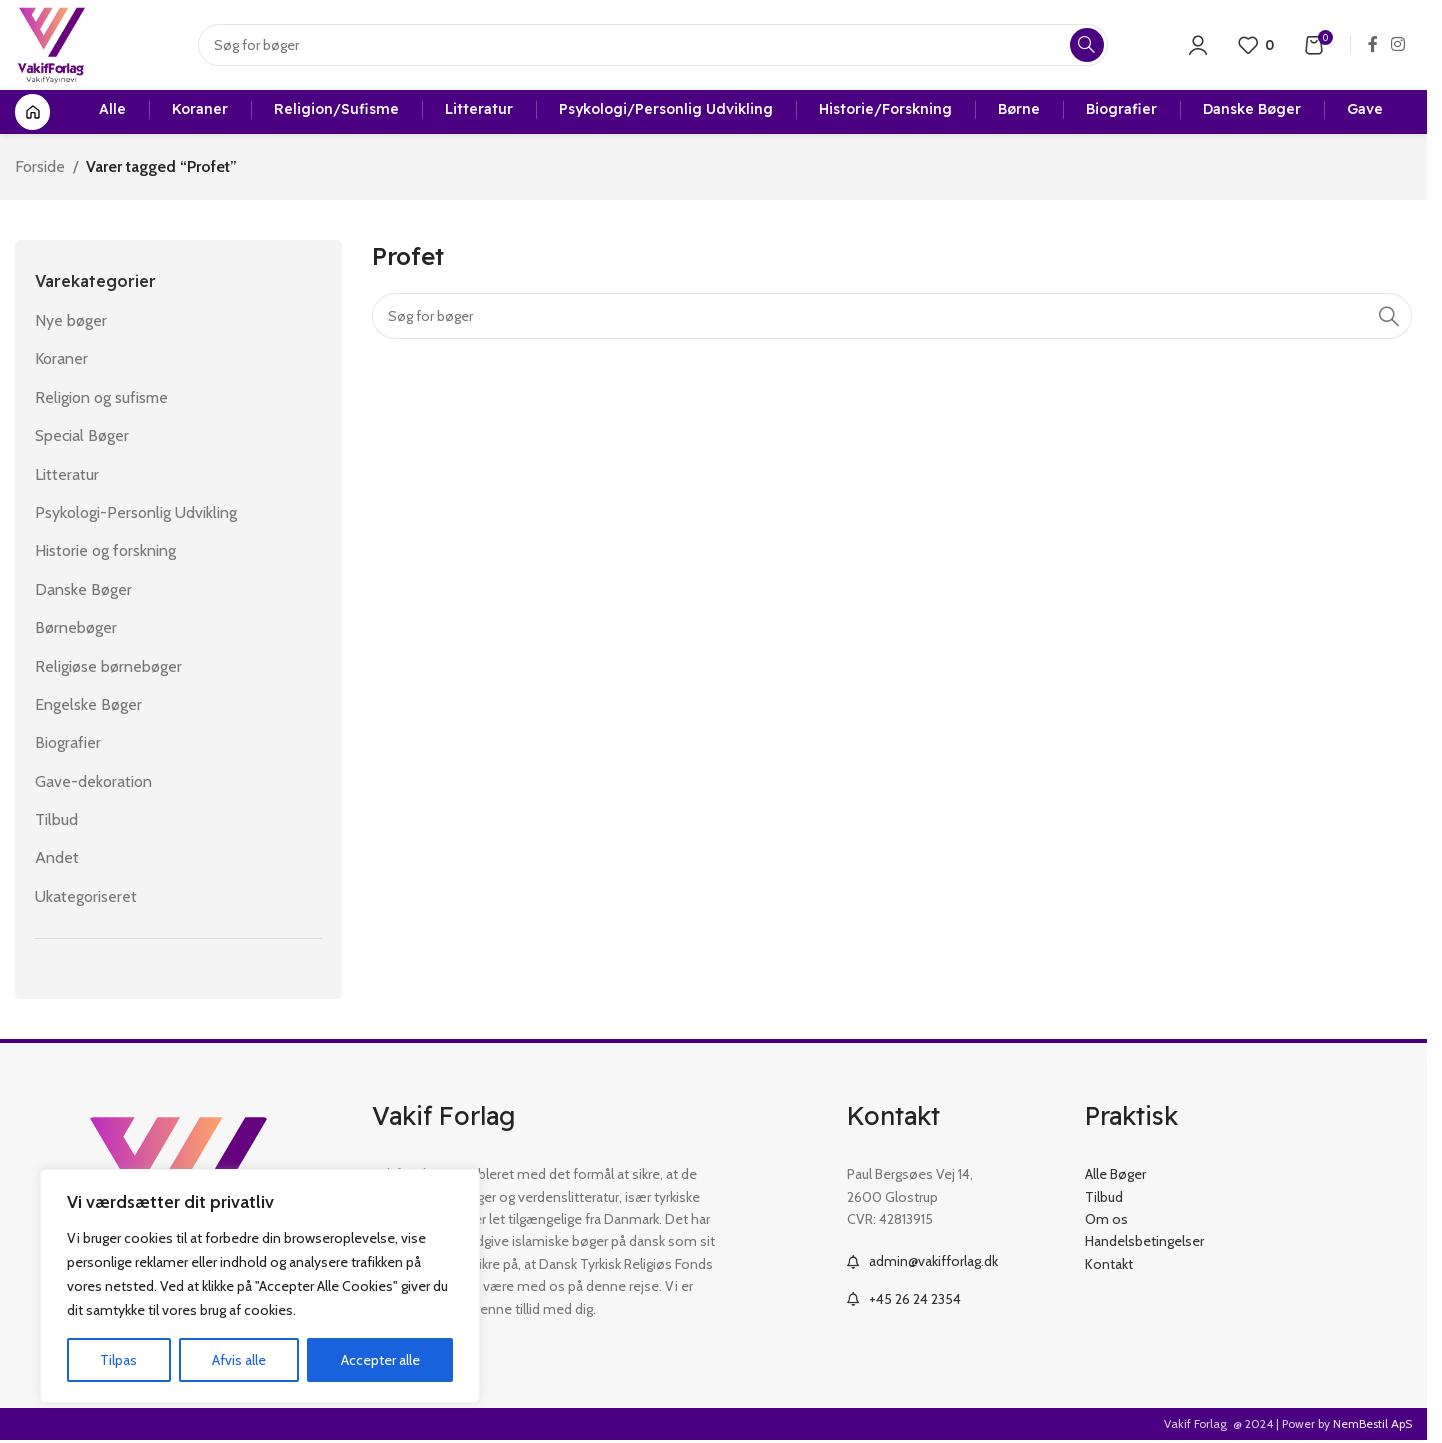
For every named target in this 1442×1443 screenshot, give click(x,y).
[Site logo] (51, 43)
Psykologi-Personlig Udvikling (136, 512)
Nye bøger (71, 320)
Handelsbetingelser (1144, 1241)
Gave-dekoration (93, 781)
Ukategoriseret (86, 896)
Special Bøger (82, 435)
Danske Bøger (83, 589)
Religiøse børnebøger (108, 666)
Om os (1106, 1219)
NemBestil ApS (1372, 1423)
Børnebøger (76, 627)
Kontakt (1109, 1264)
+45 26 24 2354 (915, 1299)
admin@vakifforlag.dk (933, 1261)
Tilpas (118, 1360)
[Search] (653, 45)
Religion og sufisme (101, 397)
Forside (40, 166)
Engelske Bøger (88, 704)
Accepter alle (380, 1360)
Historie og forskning (105, 550)
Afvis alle (239, 1360)
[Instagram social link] (1398, 44)
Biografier (68, 742)
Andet (57, 857)
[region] (260, 1286)
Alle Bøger (1115, 1174)
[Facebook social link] (1373, 44)
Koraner (61, 358)
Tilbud (56, 819)
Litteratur (67, 474)
